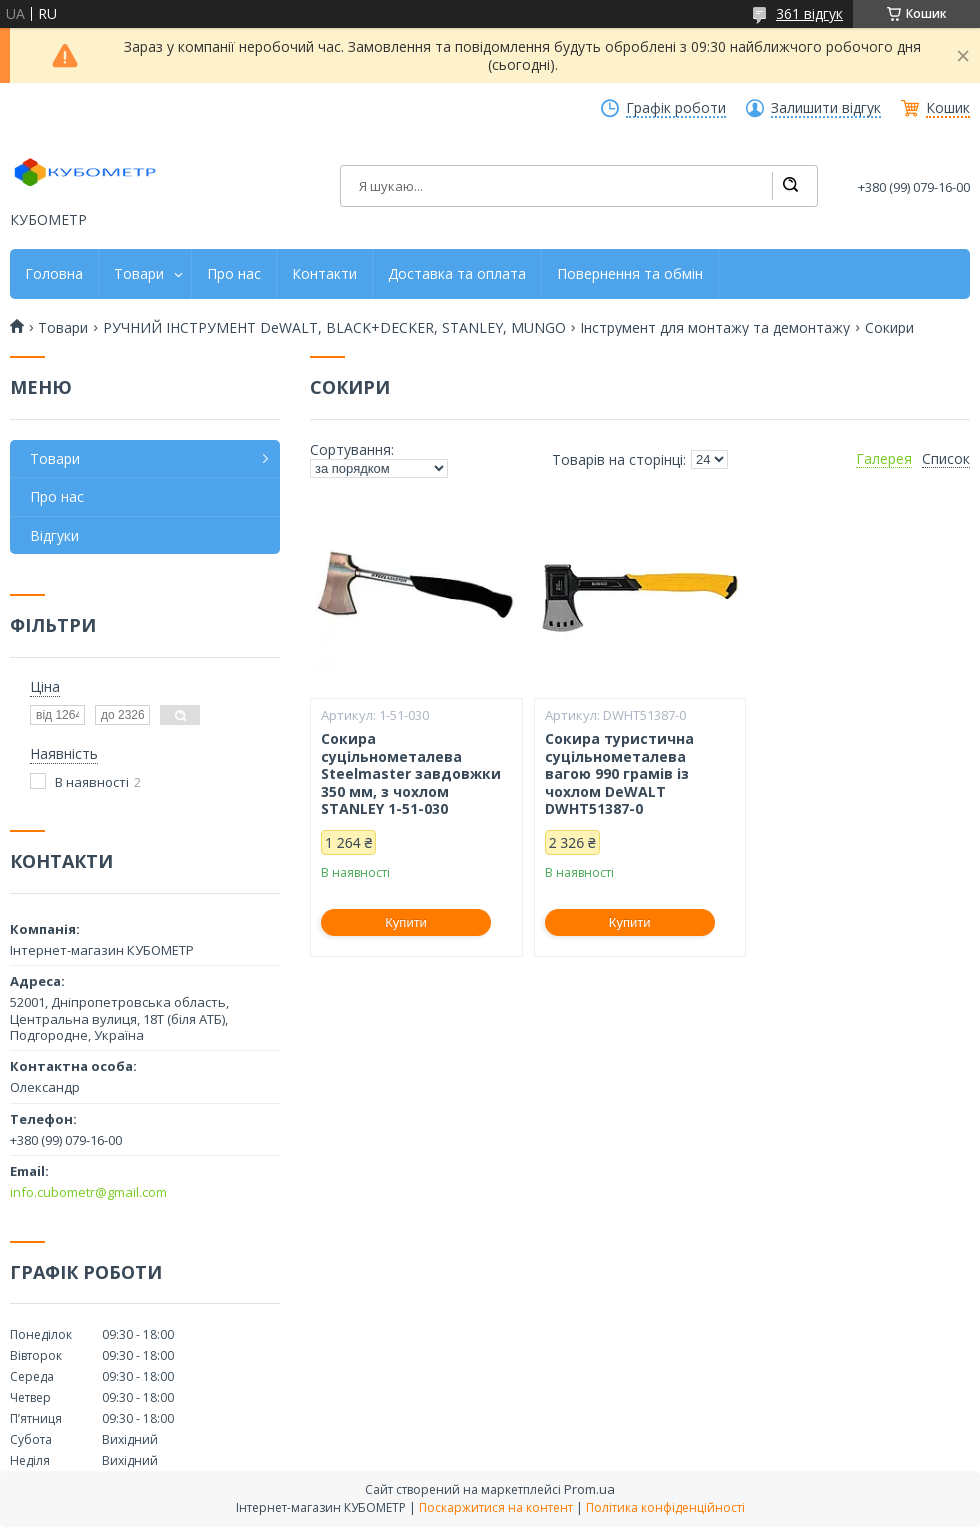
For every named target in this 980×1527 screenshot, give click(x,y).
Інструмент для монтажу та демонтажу (715, 328)
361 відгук (809, 13)
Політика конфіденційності (665, 1507)
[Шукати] (790, 186)
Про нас (234, 274)
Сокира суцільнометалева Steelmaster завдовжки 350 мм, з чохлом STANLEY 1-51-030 (411, 774)
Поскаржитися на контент (496, 1507)
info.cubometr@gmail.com (88, 1192)
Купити (406, 922)
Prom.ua (589, 1489)
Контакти (324, 274)
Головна (54, 274)
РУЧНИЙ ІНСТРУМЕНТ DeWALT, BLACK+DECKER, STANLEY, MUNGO (334, 328)
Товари (139, 274)
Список (946, 459)
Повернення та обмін (630, 274)
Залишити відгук (826, 108)
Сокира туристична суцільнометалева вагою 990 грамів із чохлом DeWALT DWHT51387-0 (619, 774)
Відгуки (54, 535)
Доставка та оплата (457, 274)
